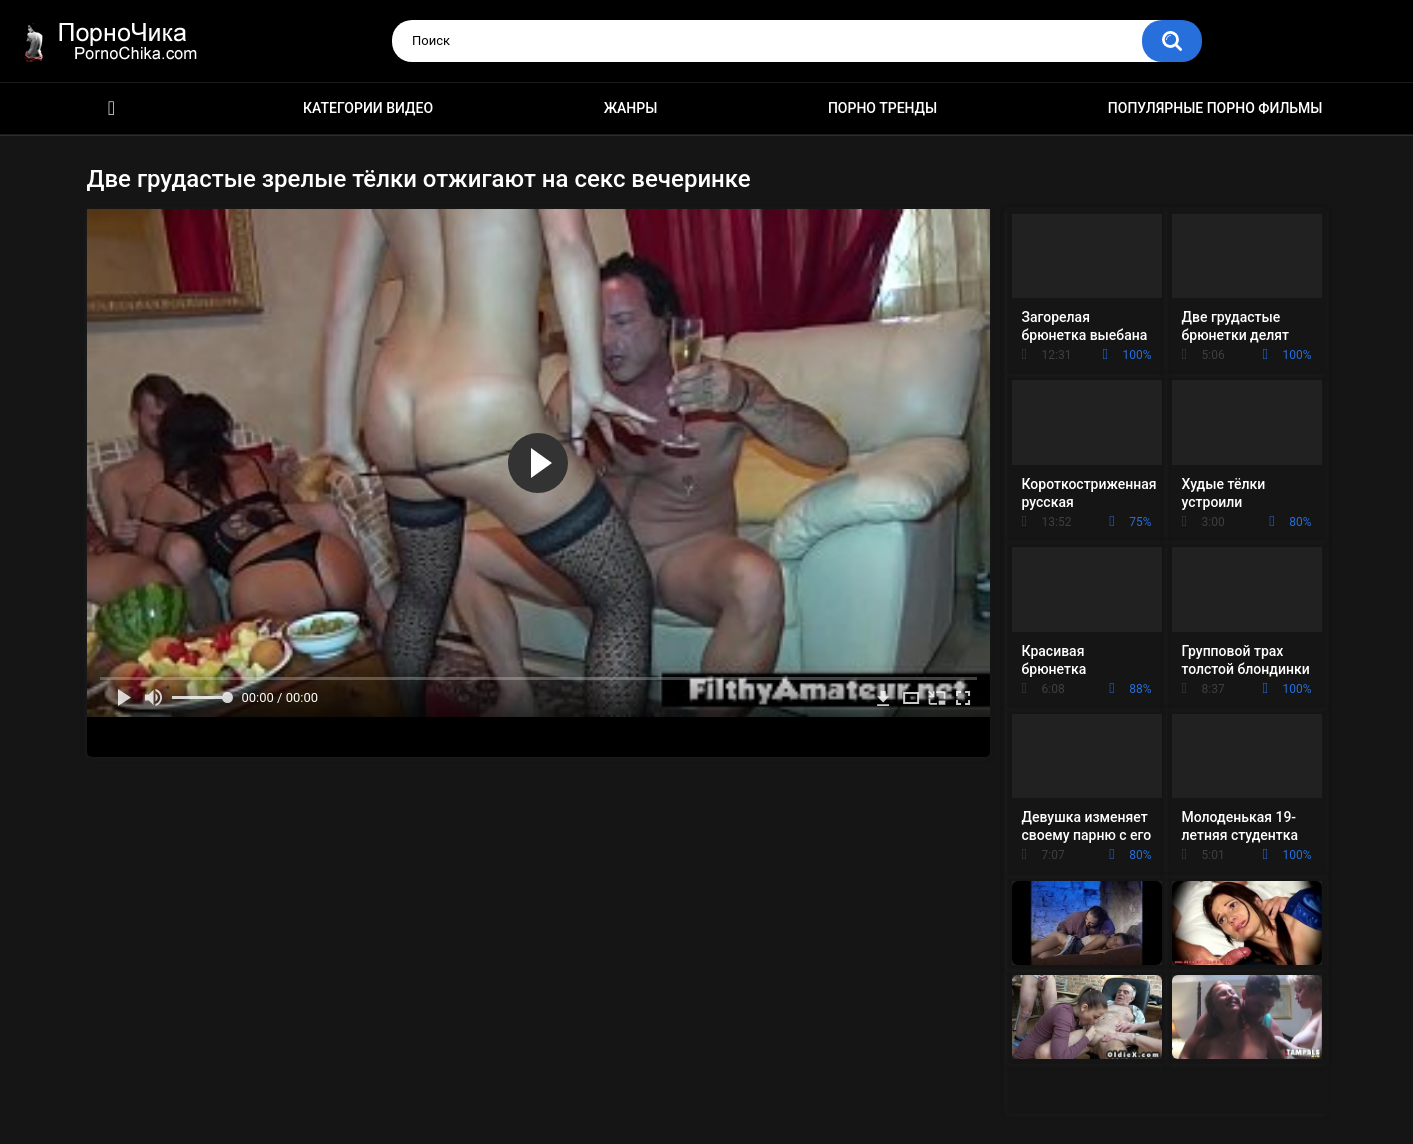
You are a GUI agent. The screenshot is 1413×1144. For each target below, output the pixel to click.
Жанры (631, 108)
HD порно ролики (112, 108)
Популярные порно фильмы (1215, 108)
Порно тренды (882, 108)
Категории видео (368, 108)
